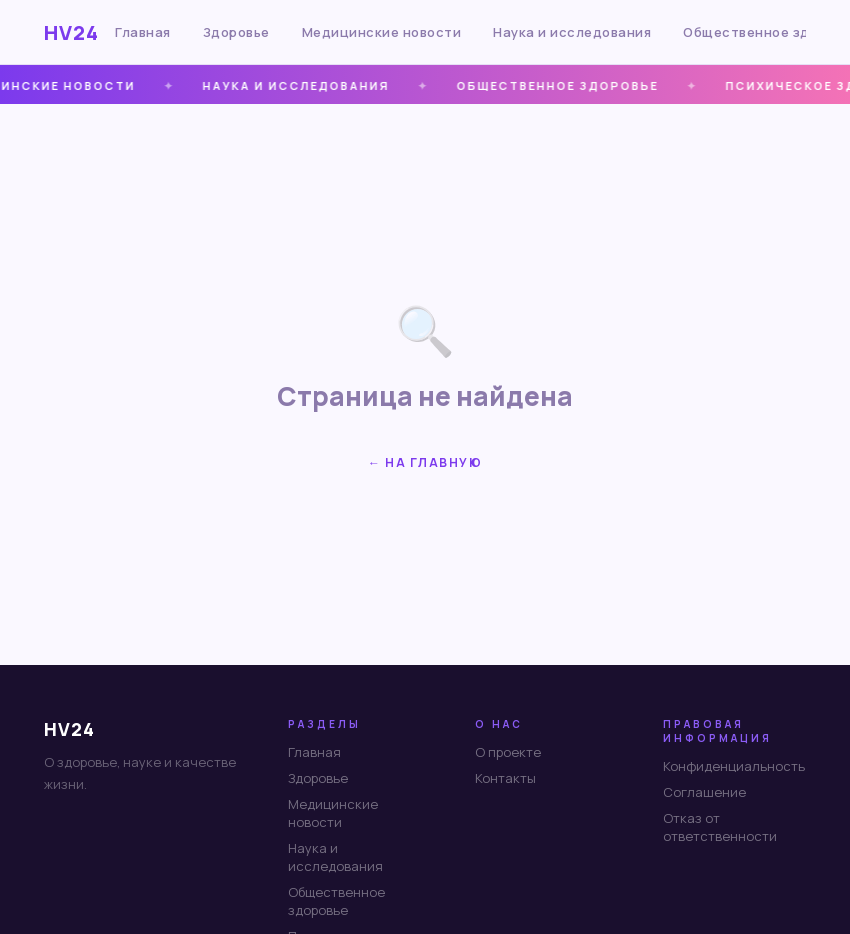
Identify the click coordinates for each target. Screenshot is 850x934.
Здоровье (236, 32)
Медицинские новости (382, 32)
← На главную (425, 462)
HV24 (71, 32)
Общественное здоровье (336, 901)
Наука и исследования (572, 32)
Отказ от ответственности (720, 827)
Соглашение (704, 792)
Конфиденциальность (734, 766)
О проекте (508, 752)
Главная (143, 32)
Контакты (505, 778)
